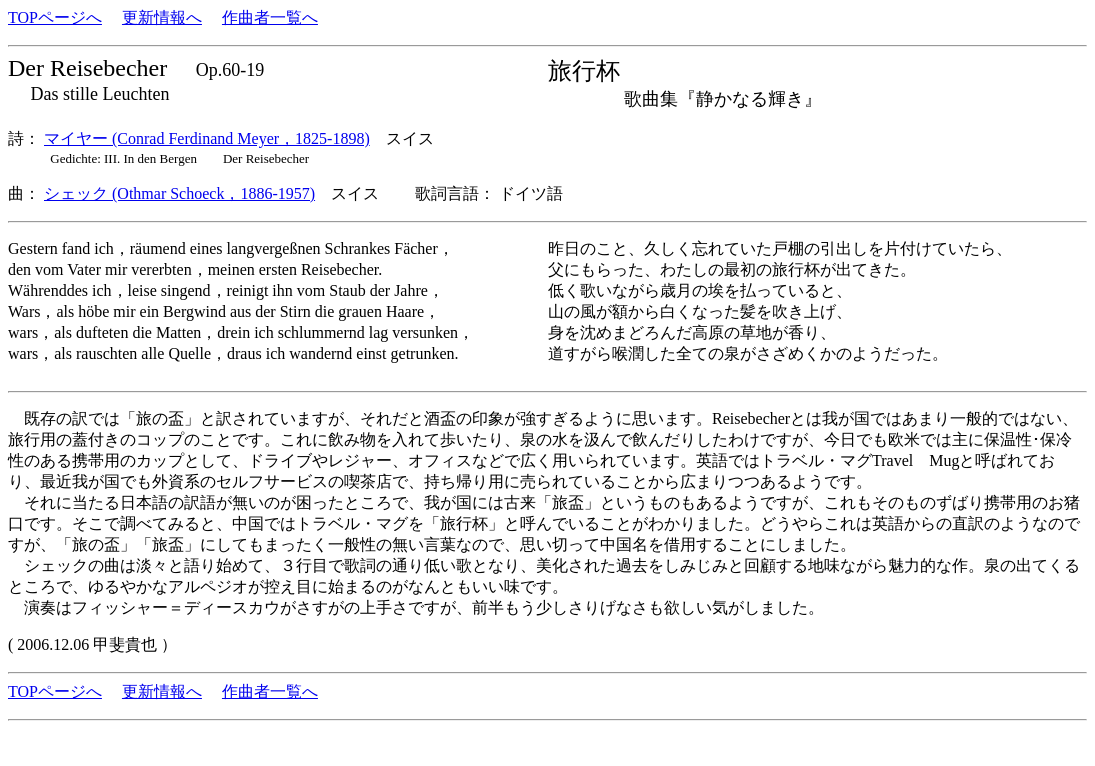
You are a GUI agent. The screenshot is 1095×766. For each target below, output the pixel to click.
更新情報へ (162, 17)
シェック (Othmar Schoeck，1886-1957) (179, 193)
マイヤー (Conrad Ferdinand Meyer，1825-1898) (207, 138)
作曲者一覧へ (270, 17)
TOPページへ (55, 17)
